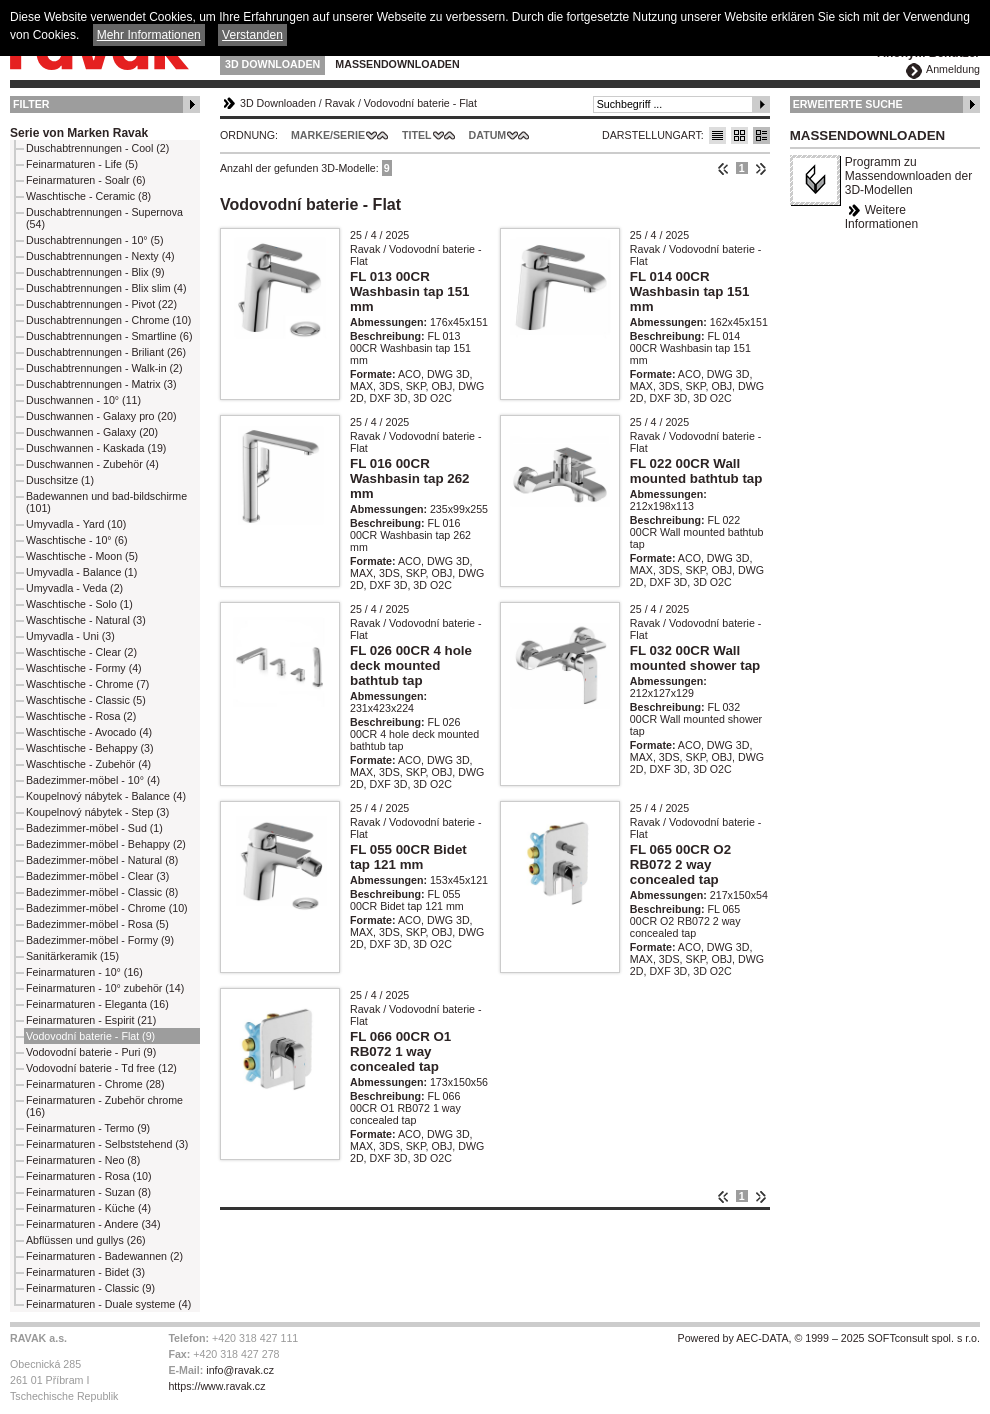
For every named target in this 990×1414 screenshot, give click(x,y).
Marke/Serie (328, 135)
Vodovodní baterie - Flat (420, 103)
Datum (488, 135)
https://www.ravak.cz (216, 1386)
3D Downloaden (272, 64)
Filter (31, 104)
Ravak (340, 103)
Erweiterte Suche (848, 104)
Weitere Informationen (881, 217)
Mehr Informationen (149, 35)
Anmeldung (953, 69)
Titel (417, 135)
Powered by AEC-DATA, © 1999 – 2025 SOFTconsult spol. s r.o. (829, 1338)
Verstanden (252, 35)
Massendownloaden (397, 64)
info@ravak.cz (240, 1370)
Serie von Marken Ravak (79, 133)
